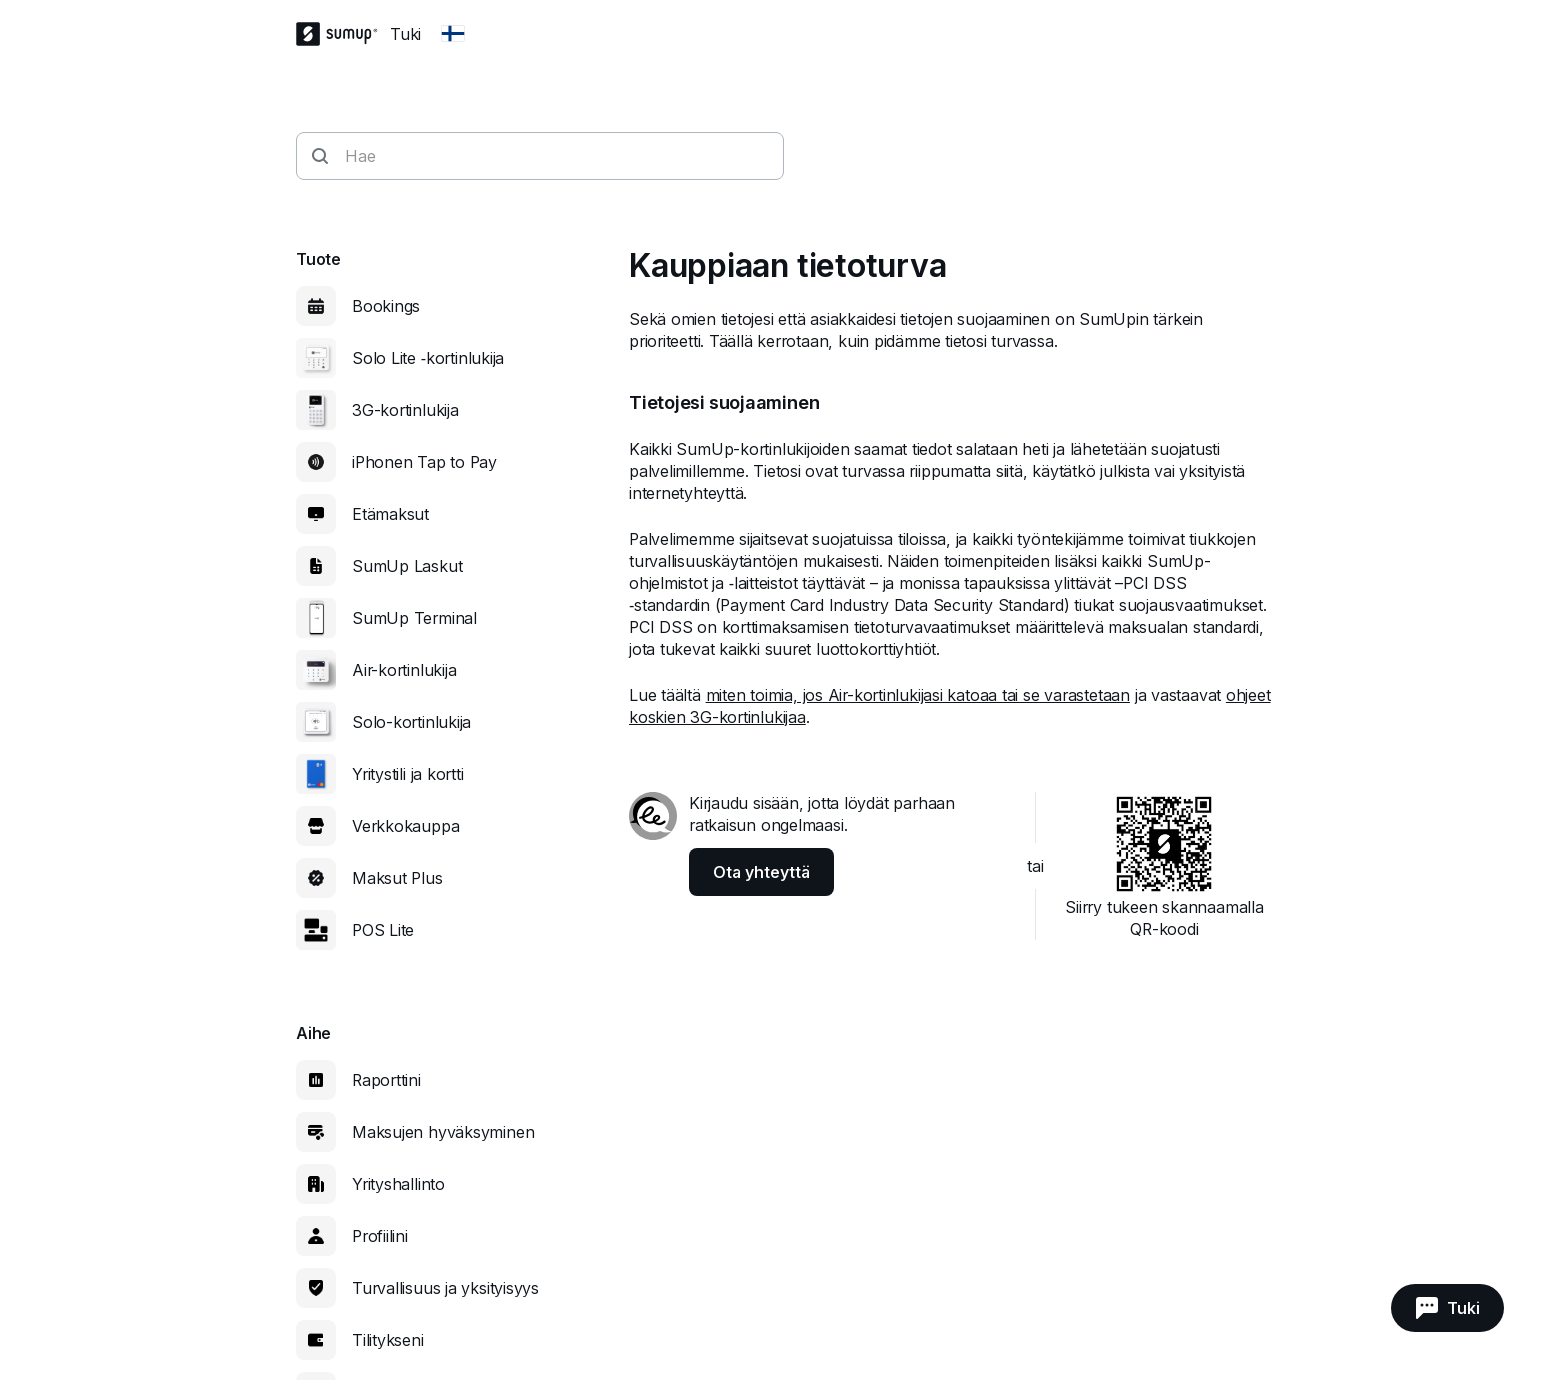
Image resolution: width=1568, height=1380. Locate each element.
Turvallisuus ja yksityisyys (445, 1288)
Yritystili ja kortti (408, 774)
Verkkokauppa (405, 826)
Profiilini (380, 1236)
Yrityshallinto (398, 1184)
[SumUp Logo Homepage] (343, 34)
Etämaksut (390, 514)
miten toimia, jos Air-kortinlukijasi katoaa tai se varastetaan (918, 695)
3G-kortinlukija (405, 410)
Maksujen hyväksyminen (443, 1132)
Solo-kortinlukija (411, 722)
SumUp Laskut (407, 566)
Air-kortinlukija (404, 670)
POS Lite (383, 930)
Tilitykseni (388, 1340)
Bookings (386, 306)
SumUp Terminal (414, 618)
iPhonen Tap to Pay (424, 462)
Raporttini (386, 1080)
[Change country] (453, 34)
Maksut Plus (397, 878)
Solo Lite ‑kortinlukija (428, 358)
